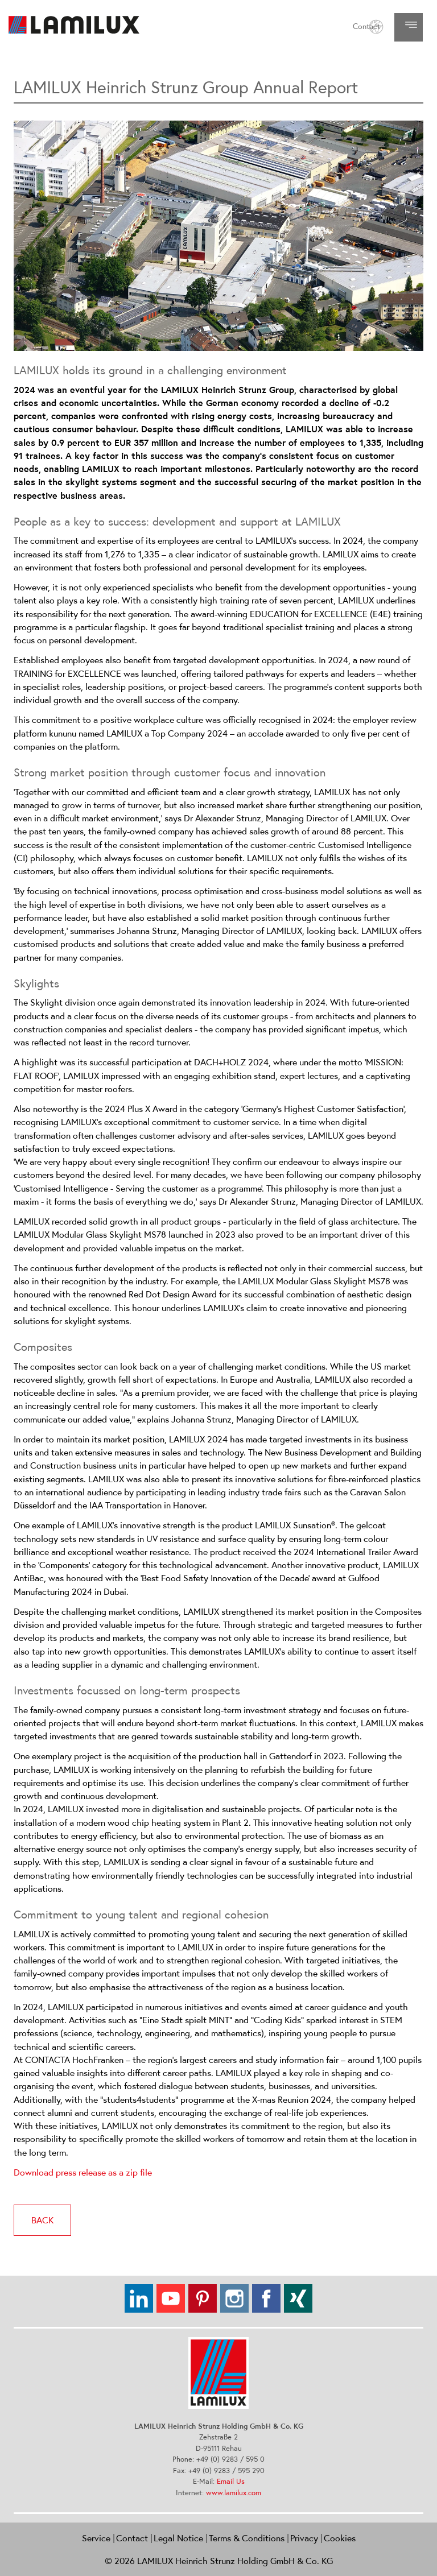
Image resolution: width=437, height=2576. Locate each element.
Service (96, 2538)
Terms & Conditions (247, 2538)
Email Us (231, 2481)
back (42, 2220)
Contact (366, 26)
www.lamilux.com (233, 2493)
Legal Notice (178, 2538)
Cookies (340, 2538)
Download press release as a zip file (83, 2172)
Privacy (304, 2538)
